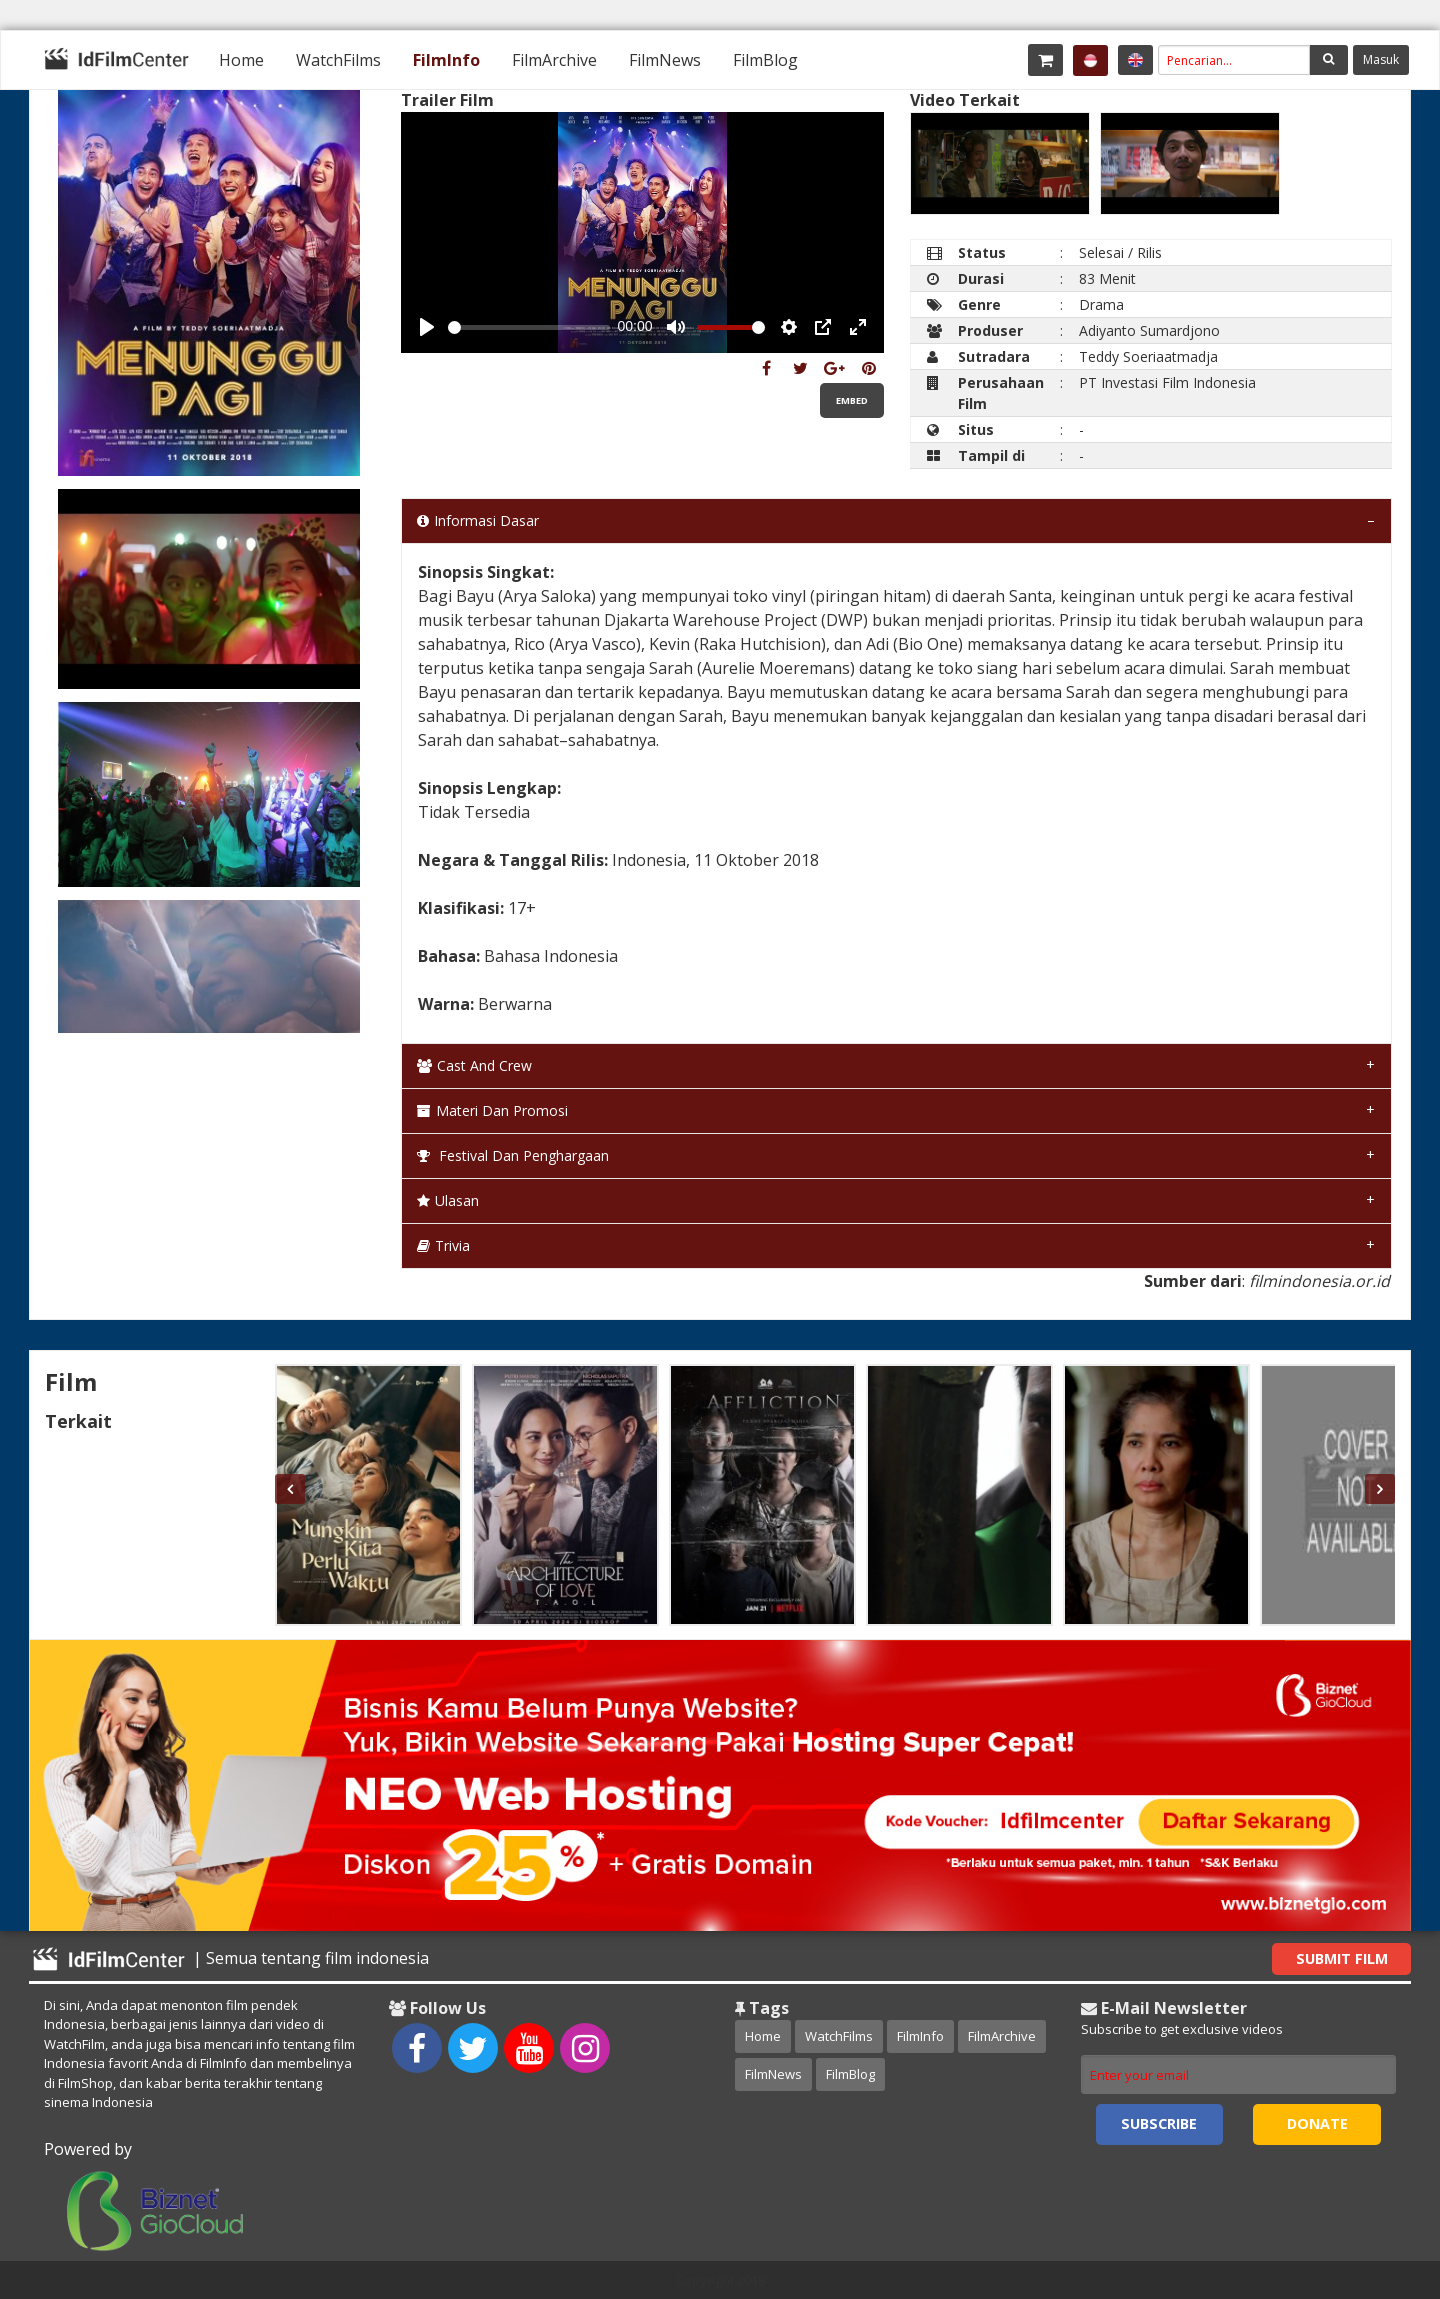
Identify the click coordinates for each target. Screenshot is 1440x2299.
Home (241, 60)
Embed (852, 400)
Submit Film (1342, 1958)
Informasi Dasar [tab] (478, 520)
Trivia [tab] (443, 1245)
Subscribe (1159, 2123)
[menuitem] (241, 60)
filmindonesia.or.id (1319, 1281)
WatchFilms (338, 60)
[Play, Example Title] (427, 327)
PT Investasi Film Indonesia (1167, 382)
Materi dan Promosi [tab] (492, 1110)
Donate (1317, 2123)
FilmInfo (446, 60)
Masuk (1381, 59)
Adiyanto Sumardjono (1149, 330)
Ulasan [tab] (448, 1200)
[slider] (529, 327)
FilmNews (665, 60)
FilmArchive (554, 60)
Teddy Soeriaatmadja (1148, 356)
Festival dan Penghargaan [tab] (513, 1155)
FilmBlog (765, 60)
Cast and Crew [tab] (474, 1065)
